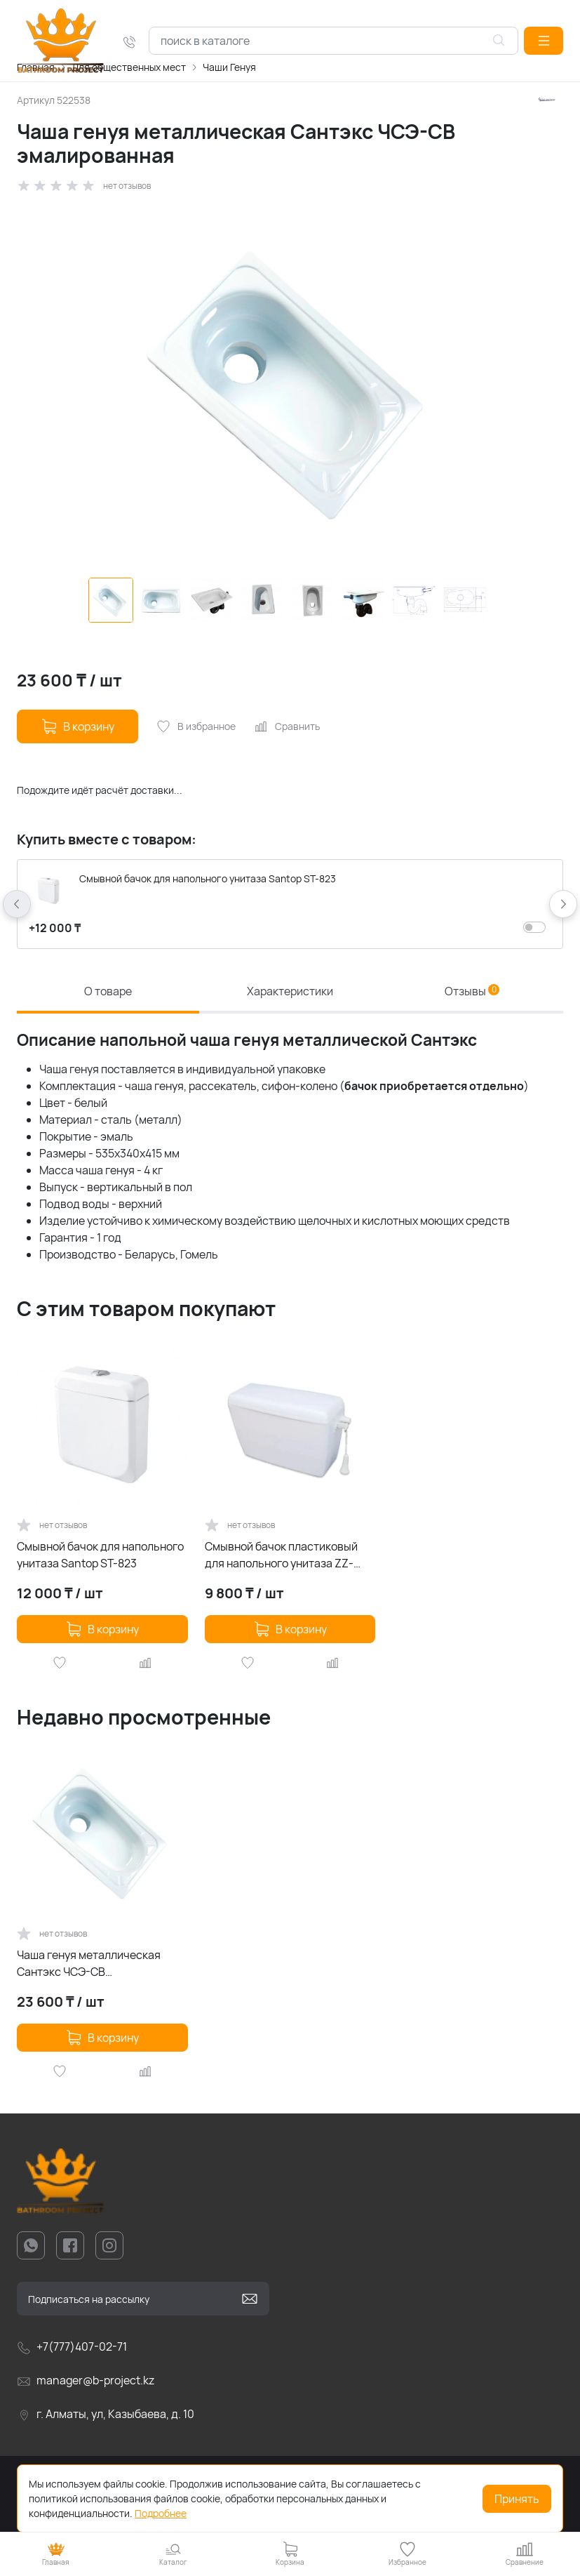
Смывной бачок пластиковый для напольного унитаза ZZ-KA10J (281, 1555)
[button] (543, 41)
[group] (290, 385)
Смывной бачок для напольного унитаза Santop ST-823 (100, 1555)
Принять (516, 2499)
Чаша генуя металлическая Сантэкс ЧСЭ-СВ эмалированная (89, 1963)
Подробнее (161, 2513)
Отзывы (472, 991)
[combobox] (333, 41)
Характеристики (290, 991)
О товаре (108, 991)
